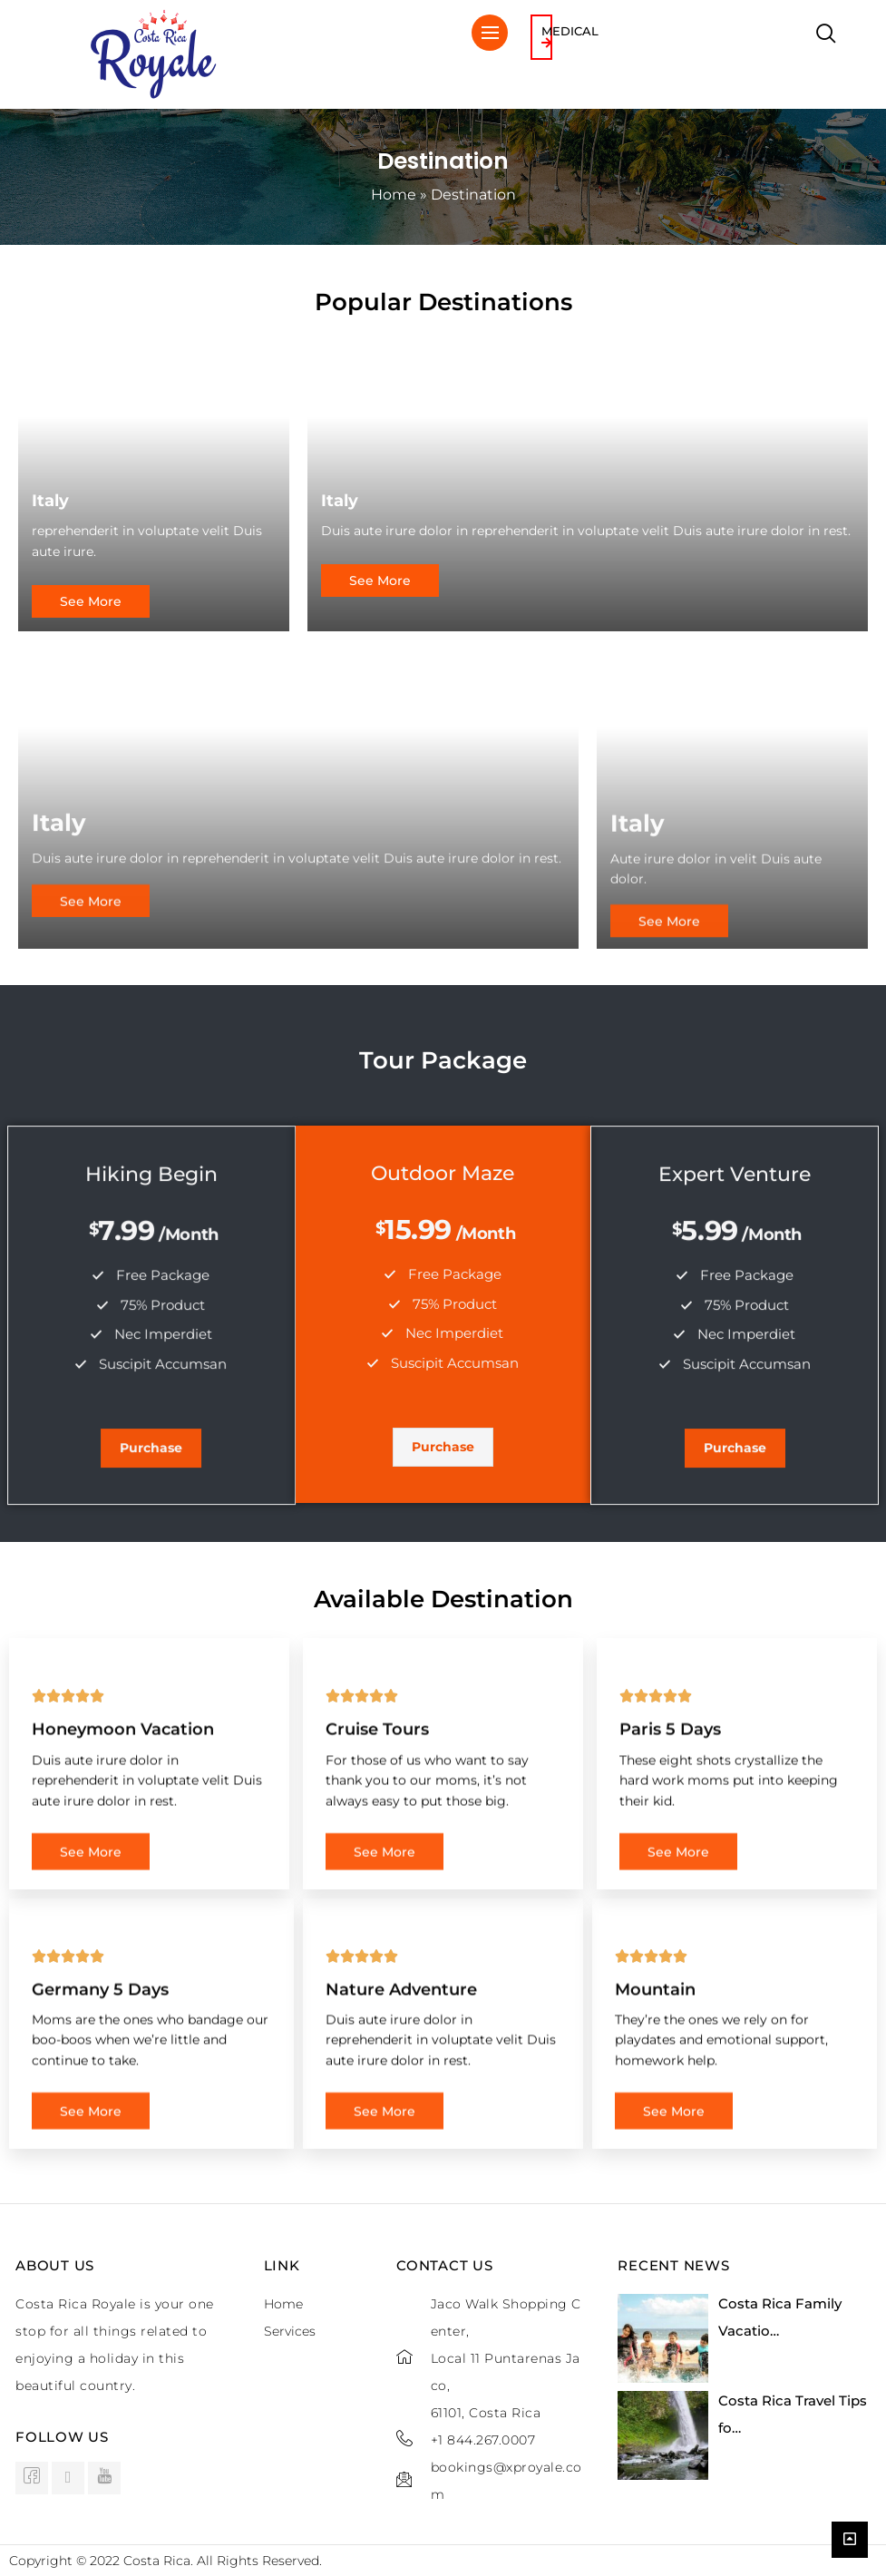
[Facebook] (31, 2478)
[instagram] (68, 2478)
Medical (570, 36)
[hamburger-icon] (490, 33)
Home (393, 194)
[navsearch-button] (826, 35)
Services (290, 2331)
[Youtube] (104, 2478)
